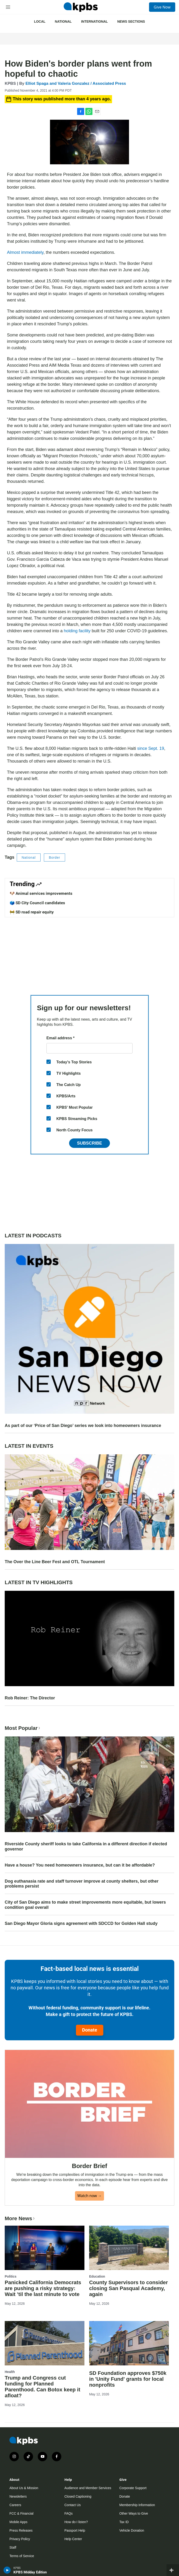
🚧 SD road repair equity (32, 912)
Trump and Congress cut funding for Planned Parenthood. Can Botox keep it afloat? (42, 2386)
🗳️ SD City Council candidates (37, 902)
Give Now (162, 7)
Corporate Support (132, 2488)
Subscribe (89, 1143)
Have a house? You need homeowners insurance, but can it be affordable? (80, 1865)
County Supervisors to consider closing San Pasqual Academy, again (128, 2288)
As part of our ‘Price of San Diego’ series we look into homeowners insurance (83, 1425)
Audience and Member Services (87, 2488)
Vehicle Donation (131, 2530)
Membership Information (137, 2505)
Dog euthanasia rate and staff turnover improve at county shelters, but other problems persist (81, 1884)
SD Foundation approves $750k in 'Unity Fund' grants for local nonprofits (128, 2379)
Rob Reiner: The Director (30, 1698)
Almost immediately (25, 252)
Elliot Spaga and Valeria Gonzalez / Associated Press (75, 83)
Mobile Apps (18, 2522)
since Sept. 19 (150, 748)
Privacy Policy (19, 2539)
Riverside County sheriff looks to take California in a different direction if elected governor (86, 1846)
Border (54, 857)
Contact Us (72, 2505)
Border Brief (89, 2165)
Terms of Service (21, 2556)
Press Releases (21, 2530)
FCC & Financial (21, 2513)
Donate (89, 2030)
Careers (15, 2505)
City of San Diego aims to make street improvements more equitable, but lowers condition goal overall (85, 1905)
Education (97, 2276)
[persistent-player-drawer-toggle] (173, 2570)
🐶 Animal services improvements (41, 893)
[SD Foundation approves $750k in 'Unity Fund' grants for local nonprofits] (129, 2343)
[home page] (81, 7)
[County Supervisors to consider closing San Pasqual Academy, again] (129, 2248)
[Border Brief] (89, 2104)
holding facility (77, 630)
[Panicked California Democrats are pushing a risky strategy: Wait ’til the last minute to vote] (44, 2248)
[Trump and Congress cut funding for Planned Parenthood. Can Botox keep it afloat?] (44, 2343)
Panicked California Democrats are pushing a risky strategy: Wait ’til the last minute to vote (43, 2288)
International (94, 21)
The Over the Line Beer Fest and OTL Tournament (55, 1561)
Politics (11, 2276)
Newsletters (18, 2496)
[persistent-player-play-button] (7, 2570)
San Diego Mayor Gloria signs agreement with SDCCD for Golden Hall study (81, 1923)
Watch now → (89, 2195)
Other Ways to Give (133, 2513)
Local (39, 21)
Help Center (73, 2539)
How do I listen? (76, 2522)
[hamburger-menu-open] (8, 7)
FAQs (68, 2513)
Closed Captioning (77, 2496)
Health (10, 2372)
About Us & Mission (23, 2488)
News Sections (131, 21)
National (63, 21)
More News (20, 2218)
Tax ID (124, 2522)
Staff (12, 2547)
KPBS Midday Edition (30, 2572)
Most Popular (23, 1728)
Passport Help (74, 2530)
